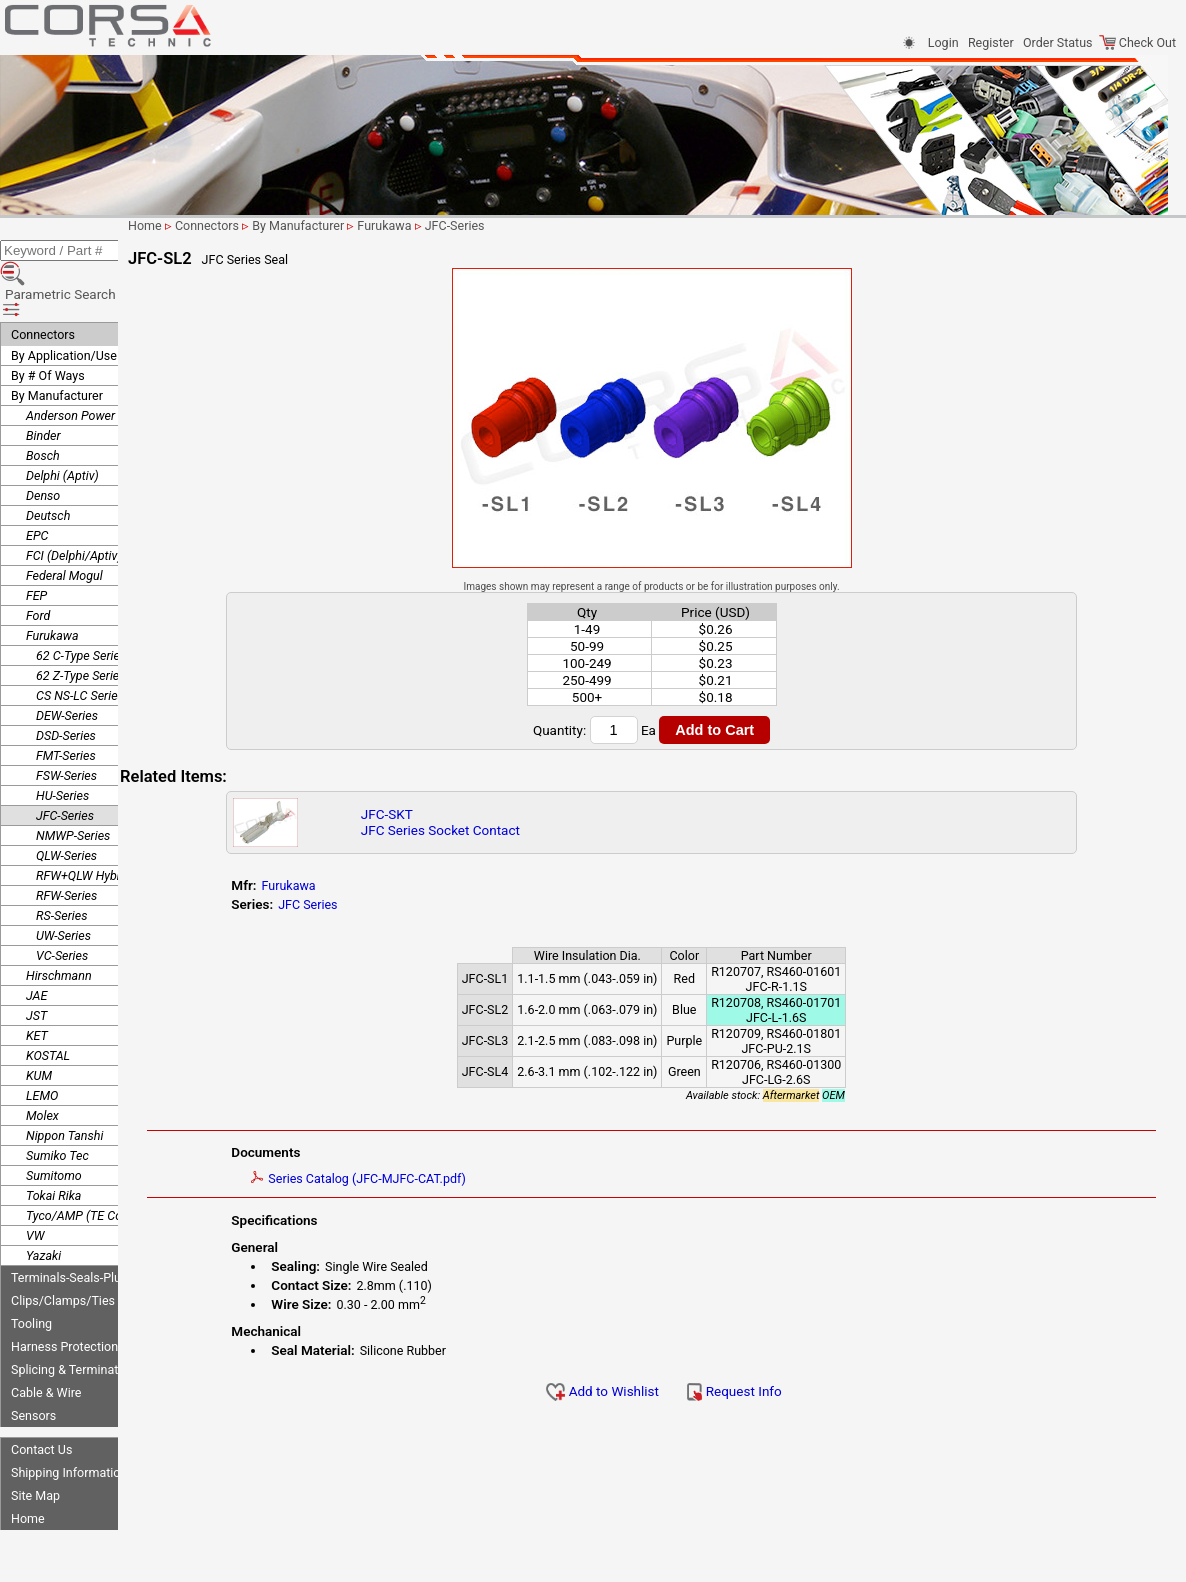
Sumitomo (54, 1125)
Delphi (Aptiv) (62, 425)
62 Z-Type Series (81, 625)
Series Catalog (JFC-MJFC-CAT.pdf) (433, 1178)
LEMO (42, 1045)
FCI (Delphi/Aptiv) (74, 505)
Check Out (1137, 42)
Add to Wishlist (644, 1391)
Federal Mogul (64, 525)
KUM (39, 1025)
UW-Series (63, 885)
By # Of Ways (48, 325)
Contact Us (41, 1399)
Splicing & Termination (73, 1319)
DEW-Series (67, 665)
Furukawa (52, 585)
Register (991, 42)
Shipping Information (69, 1422)
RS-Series (61, 865)
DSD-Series (66, 685)
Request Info (776, 1391)
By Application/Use (64, 305)
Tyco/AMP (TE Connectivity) (102, 1165)
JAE (36, 945)
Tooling (31, 1273)
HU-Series (62, 745)
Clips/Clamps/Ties (63, 1250)
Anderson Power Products (96, 365)
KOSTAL (48, 1005)
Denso (43, 445)
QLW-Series (66, 805)
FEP (36, 545)
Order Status (1057, 42)
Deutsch (48, 465)
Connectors (43, 284)
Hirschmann (59, 925)
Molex (42, 1065)
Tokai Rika (53, 1145)
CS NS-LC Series (80, 645)
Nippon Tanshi (64, 1085)
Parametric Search (71, 259)
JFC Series (382, 904)
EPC (37, 485)
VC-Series (62, 905)
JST (36, 965)
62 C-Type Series (81, 605)
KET (37, 985)
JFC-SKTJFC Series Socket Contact (505, 822)
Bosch (43, 405)
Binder (43, 385)
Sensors (33, 1365)
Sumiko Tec (57, 1105)
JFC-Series (65, 765)
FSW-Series (66, 725)
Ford (38, 565)
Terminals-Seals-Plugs (72, 1227)
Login (943, 42)
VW (35, 1185)
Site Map (35, 1445)
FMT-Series (66, 705)
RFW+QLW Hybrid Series (101, 825)
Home (28, 1468)
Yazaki (43, 1205)
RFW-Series (66, 845)
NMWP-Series (73, 785)
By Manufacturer (57, 345)
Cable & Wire (46, 1342)
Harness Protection (64, 1296)
